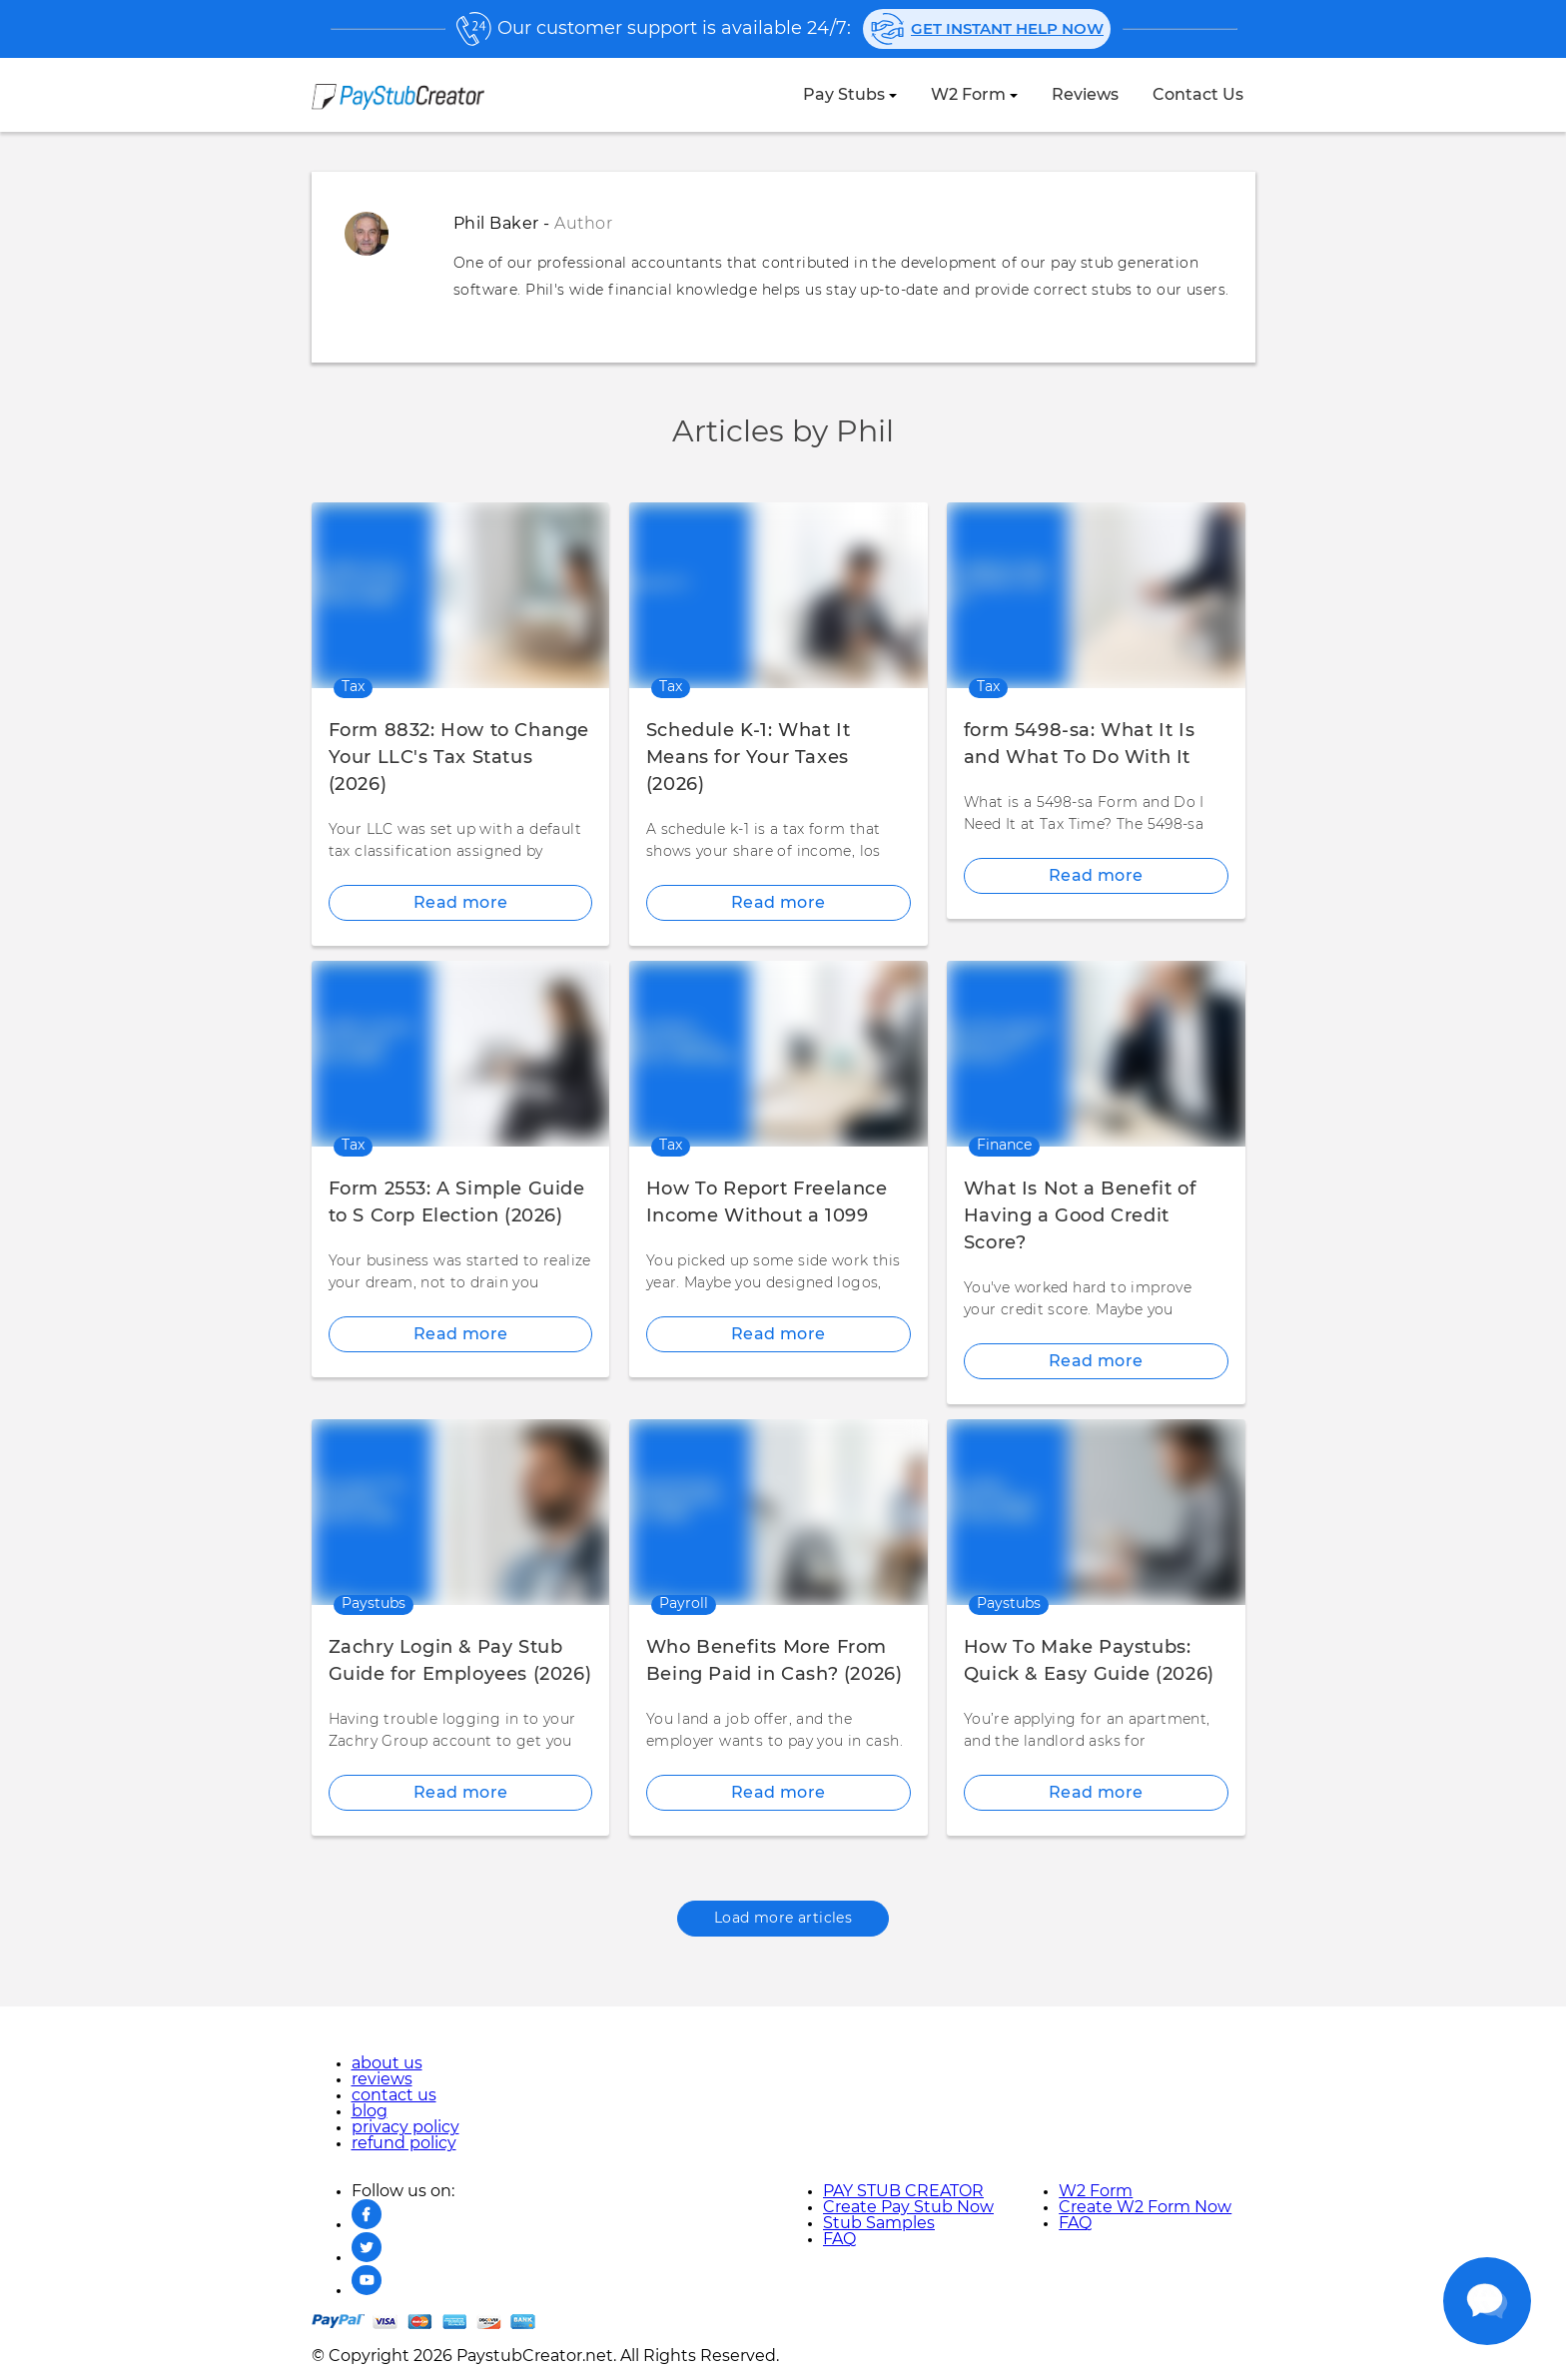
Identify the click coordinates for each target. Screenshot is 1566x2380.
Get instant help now (987, 29)
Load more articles (783, 1919)
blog (370, 2111)
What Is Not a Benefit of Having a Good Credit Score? (1079, 1216)
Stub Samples (879, 2223)
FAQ (839, 2239)
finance (1004, 1146)
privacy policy (405, 2127)
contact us (1198, 95)
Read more (460, 903)
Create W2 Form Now (1145, 2207)
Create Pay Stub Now (908, 2207)
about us (387, 2063)
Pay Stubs (844, 95)
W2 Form (968, 95)
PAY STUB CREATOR (903, 2191)
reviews (1085, 95)
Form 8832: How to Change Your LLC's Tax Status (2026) (459, 758)
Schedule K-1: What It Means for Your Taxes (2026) (748, 758)
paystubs (373, 1604)
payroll (683, 1604)
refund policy (404, 2143)
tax (353, 687)
